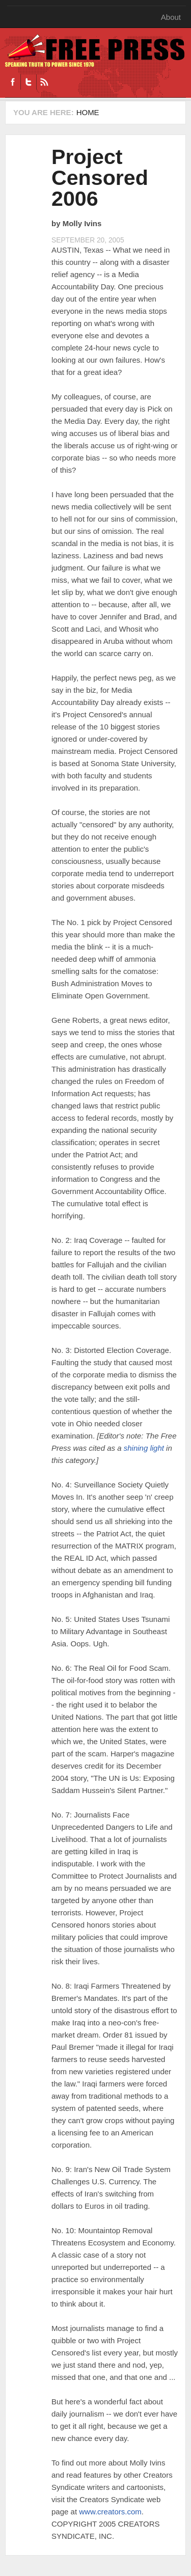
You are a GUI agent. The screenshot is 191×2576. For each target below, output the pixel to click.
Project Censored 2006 (99, 177)
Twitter (28, 82)
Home (87, 112)
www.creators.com (110, 2511)
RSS (44, 82)
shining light (144, 1448)
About (171, 17)
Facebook (12, 82)
